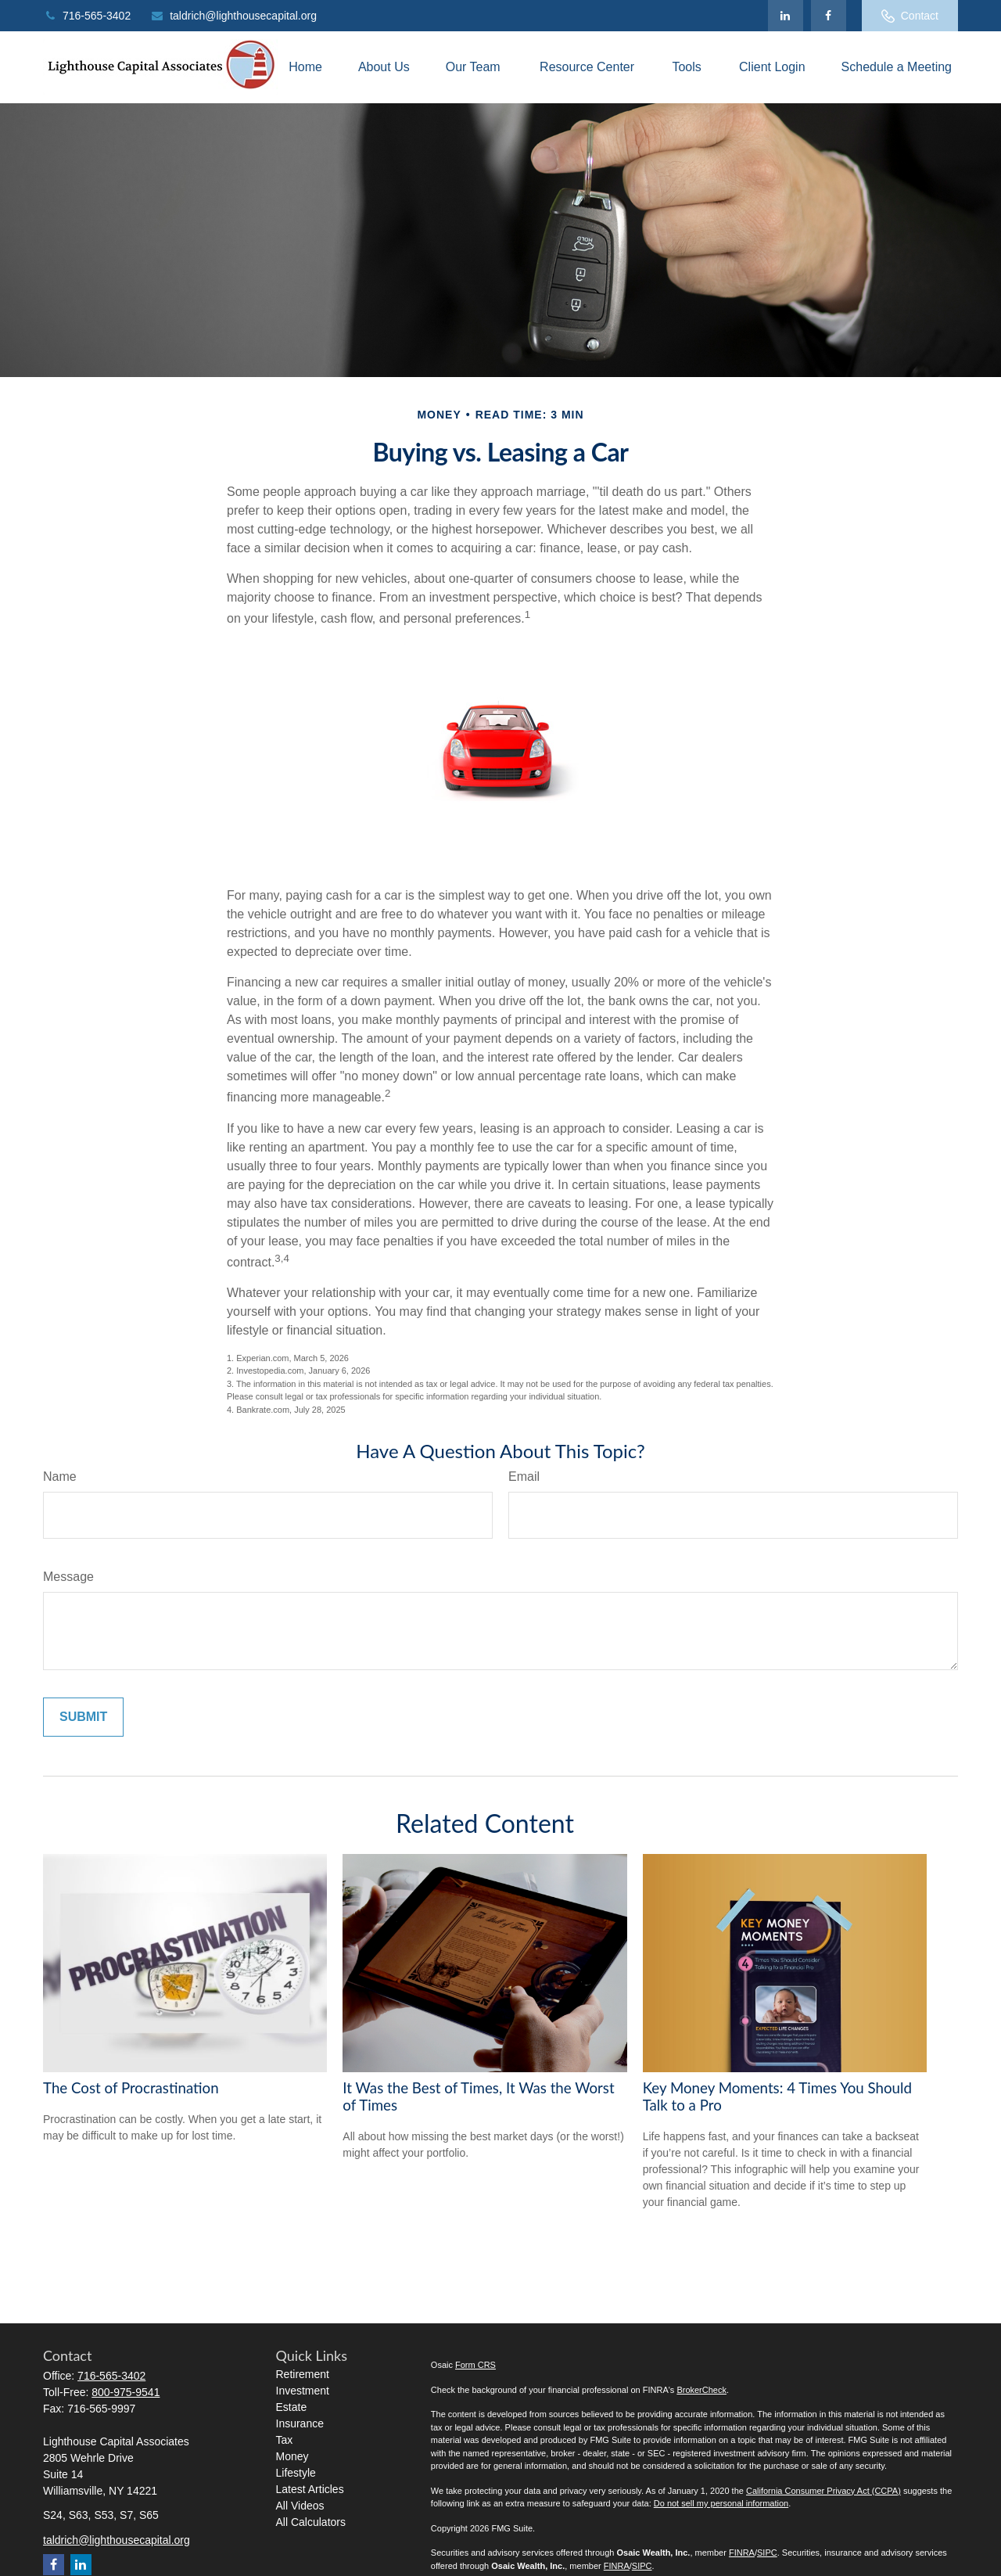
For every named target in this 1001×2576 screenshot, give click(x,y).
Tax (284, 2440)
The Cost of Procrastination (131, 2087)
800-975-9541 (125, 2392)
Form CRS (475, 2364)
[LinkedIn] (785, 15)
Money (292, 2456)
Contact (909, 16)
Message (68, 1576)
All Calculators (311, 2522)
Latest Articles (310, 2489)
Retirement (302, 2374)
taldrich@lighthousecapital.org (233, 15)
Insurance (300, 2423)
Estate (291, 2407)
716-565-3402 (87, 15)
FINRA (742, 2552)
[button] (305, 67)
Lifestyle (296, 2472)
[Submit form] (83, 1717)
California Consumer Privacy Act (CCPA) (823, 2490)
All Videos (300, 2505)
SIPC (767, 2552)
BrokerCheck (701, 2390)
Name (60, 1476)
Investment (302, 2390)
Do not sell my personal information (721, 2503)
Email (524, 1476)
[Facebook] (828, 15)
